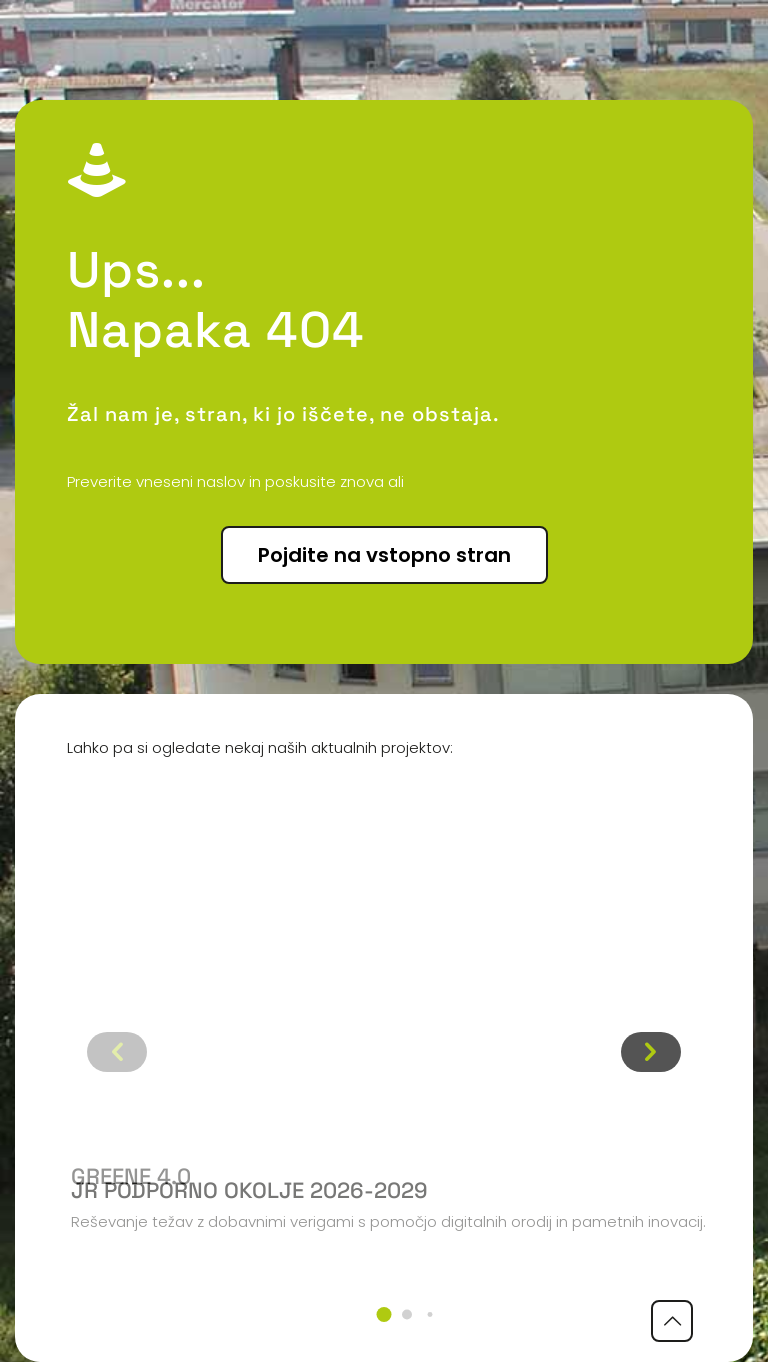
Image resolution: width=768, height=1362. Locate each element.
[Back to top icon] (672, 1321)
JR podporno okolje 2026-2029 (249, 1190)
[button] (384, 1314)
